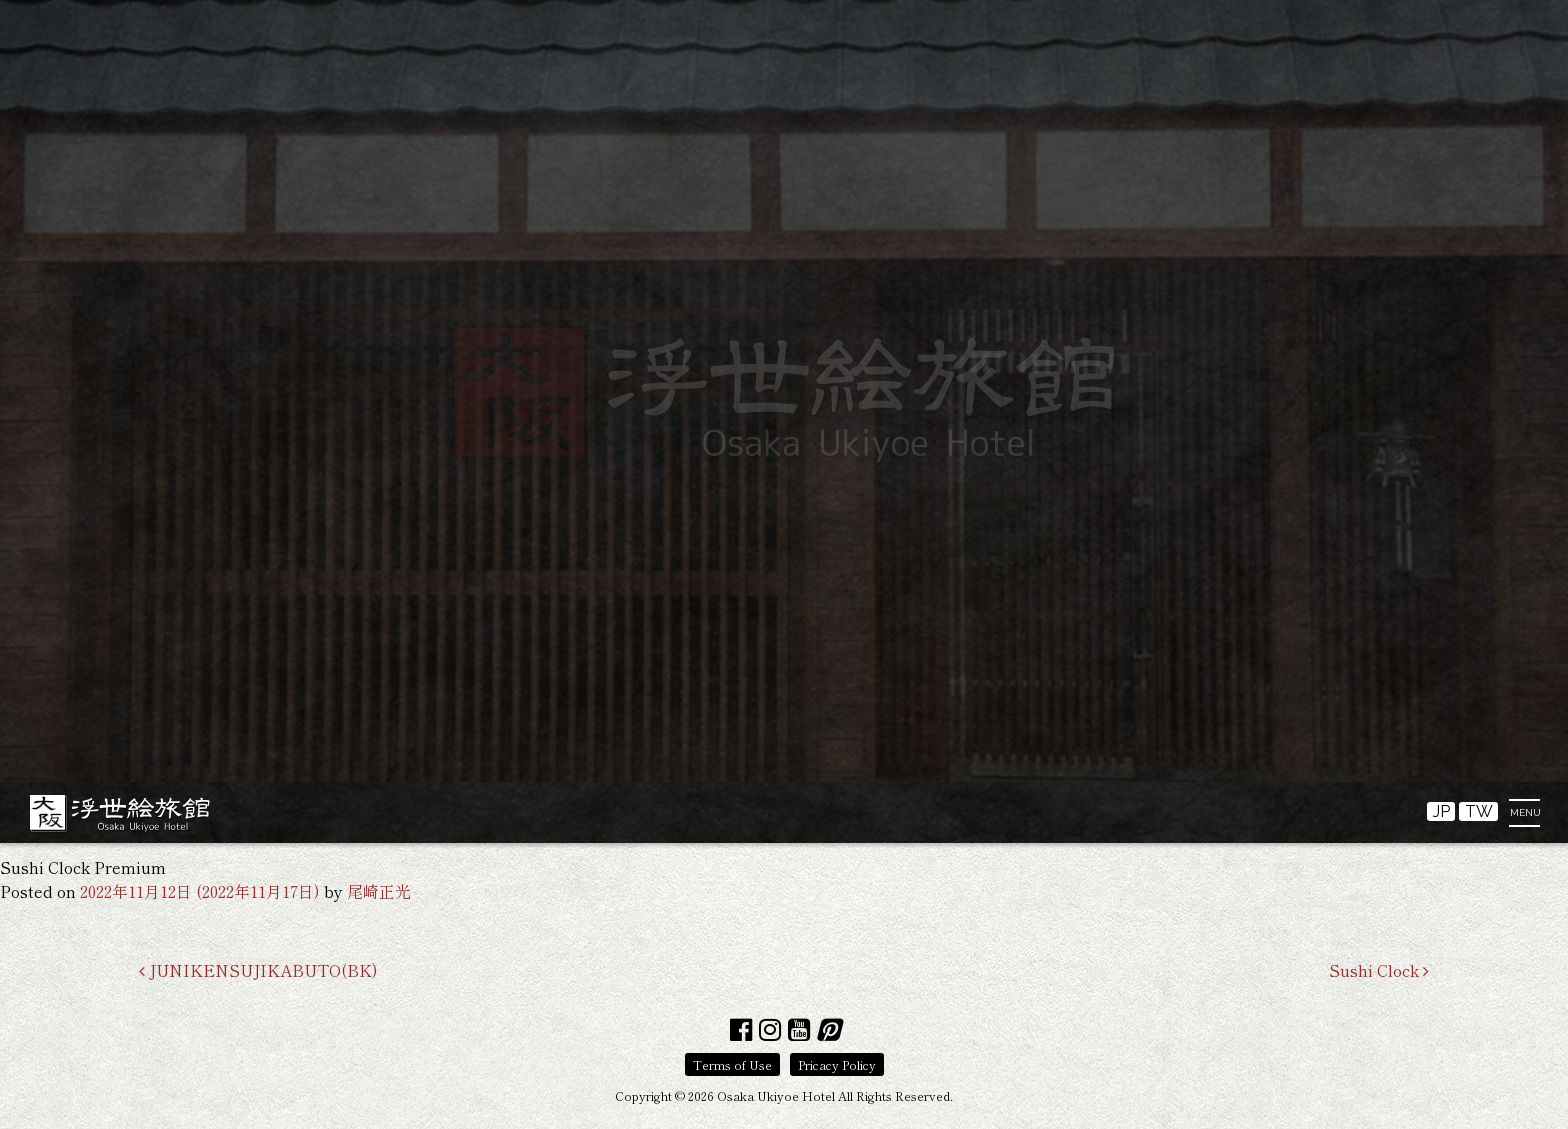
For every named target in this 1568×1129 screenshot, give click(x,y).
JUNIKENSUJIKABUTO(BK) (258, 970)
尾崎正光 (379, 891)
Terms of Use (732, 1064)
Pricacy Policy (837, 1064)
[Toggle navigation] (1530, 817)
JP (1441, 811)
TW (1479, 811)
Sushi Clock (1379, 970)
